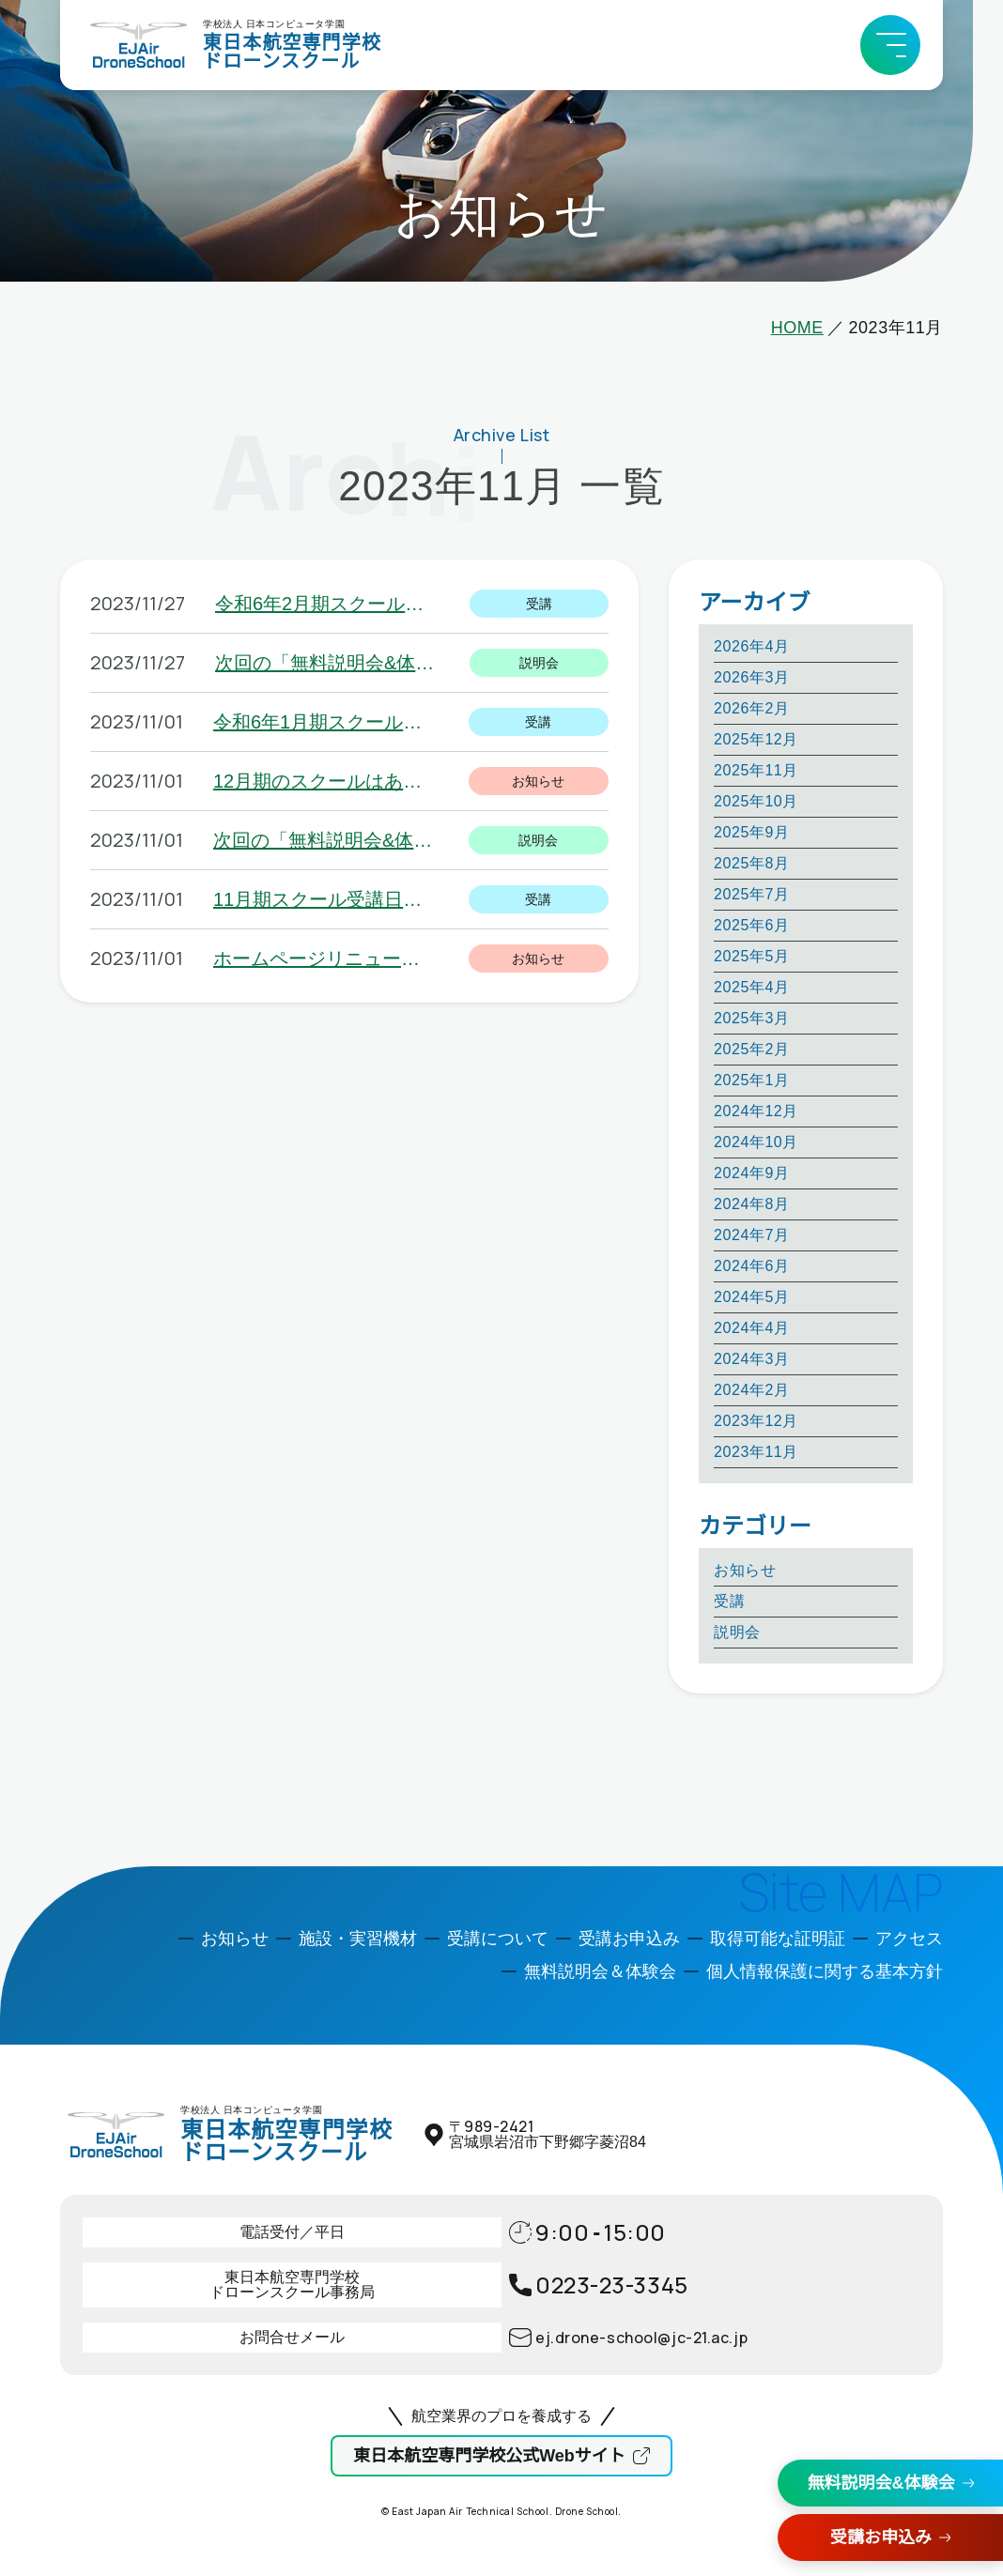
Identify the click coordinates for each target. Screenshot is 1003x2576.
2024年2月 (751, 1390)
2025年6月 (751, 925)
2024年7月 (751, 1235)
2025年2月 (751, 1049)
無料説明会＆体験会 (600, 1971)
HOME (797, 327)
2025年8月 (751, 863)
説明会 (737, 1632)
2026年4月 (751, 646)
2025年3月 (751, 1018)
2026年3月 (751, 677)
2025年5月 (751, 956)
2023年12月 (756, 1421)
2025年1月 (751, 1080)
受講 (729, 1601)
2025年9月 (751, 832)
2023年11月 (756, 1452)
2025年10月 (756, 801)
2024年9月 (751, 1173)
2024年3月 (751, 1359)
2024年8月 (751, 1204)
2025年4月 (751, 987)
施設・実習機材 (358, 1938)
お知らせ (745, 1570)
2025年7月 (751, 894)
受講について (497, 1938)
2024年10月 (756, 1142)
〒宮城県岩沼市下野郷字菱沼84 (547, 2134)
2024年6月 (751, 1266)
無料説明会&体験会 (881, 2483)
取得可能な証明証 (777, 1938)
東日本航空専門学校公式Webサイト (489, 2455)
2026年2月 (751, 708)
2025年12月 (756, 739)
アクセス (909, 1938)
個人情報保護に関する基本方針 (824, 1971)
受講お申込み (881, 2537)
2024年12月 (756, 1111)
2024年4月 (751, 1328)
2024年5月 (751, 1297)
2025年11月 (756, 770)
